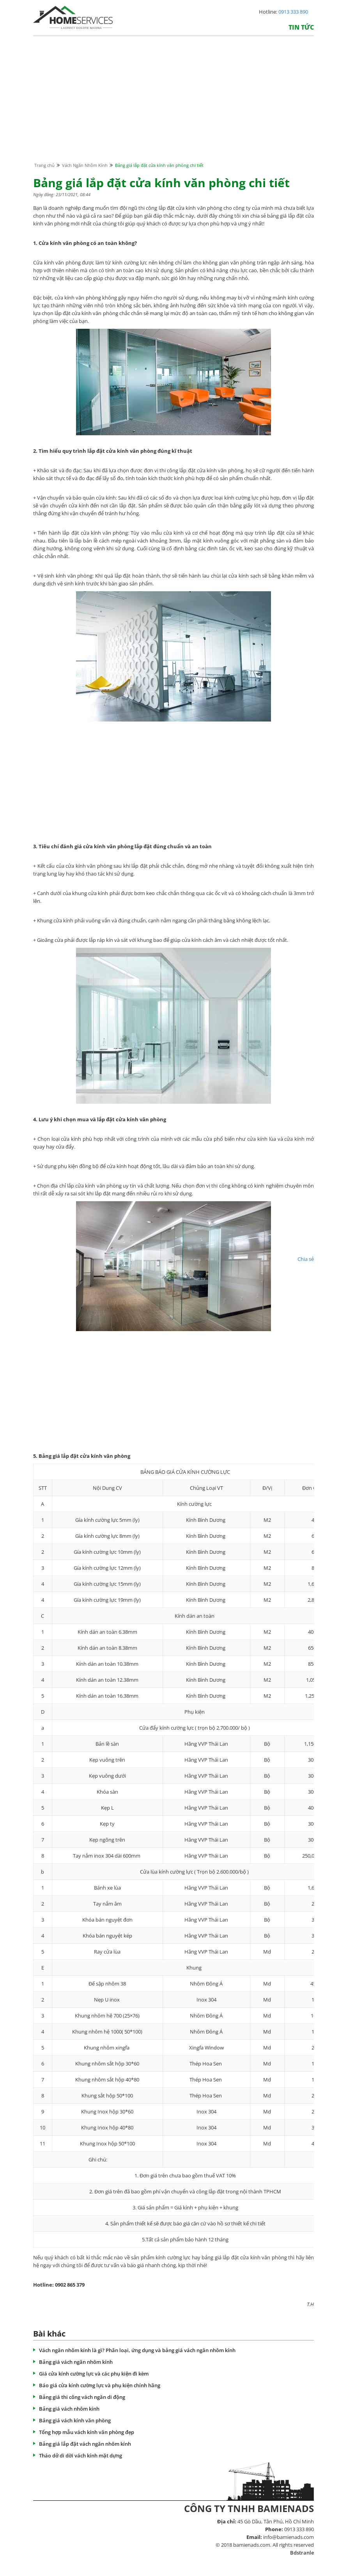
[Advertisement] (173, 106)
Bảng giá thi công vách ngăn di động (82, 2396)
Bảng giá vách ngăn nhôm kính (76, 2361)
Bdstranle (302, 2552)
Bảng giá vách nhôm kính (69, 2408)
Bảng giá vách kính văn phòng (75, 2420)
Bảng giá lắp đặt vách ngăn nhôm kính (85, 2443)
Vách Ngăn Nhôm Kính (85, 165)
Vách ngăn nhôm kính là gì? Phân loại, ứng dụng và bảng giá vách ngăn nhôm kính (137, 2350)
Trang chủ (44, 165)
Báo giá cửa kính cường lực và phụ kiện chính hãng (99, 2385)
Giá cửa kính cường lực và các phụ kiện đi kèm (94, 2373)
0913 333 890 (293, 11)
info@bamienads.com (288, 2537)
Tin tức (301, 27)
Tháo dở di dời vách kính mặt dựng (80, 2455)
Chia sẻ (305, 1258)
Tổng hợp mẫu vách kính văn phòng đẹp (86, 2432)
